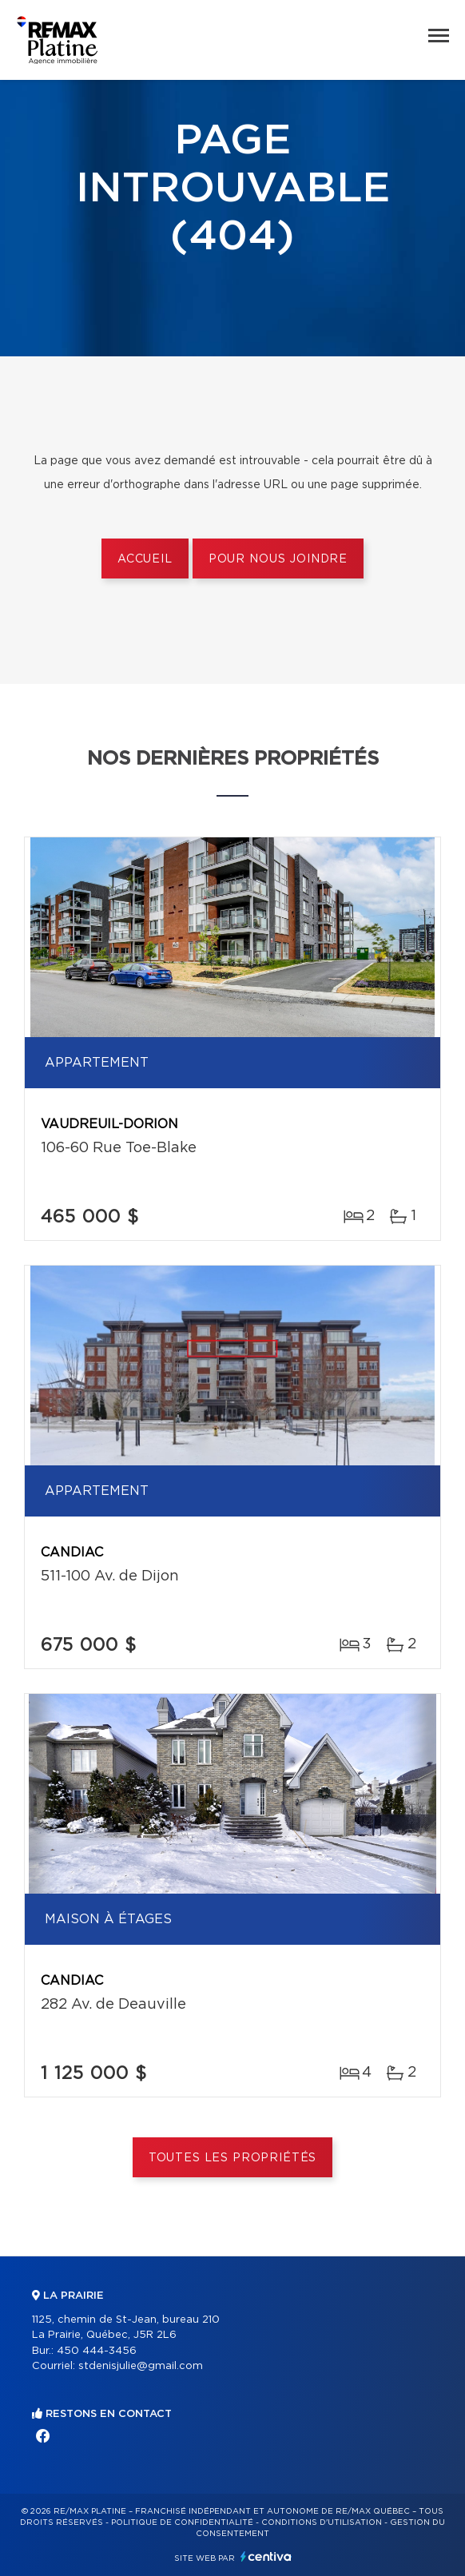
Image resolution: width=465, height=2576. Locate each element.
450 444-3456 (97, 2351)
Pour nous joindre (278, 559)
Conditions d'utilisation (321, 2522)
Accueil (145, 559)
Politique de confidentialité (182, 2522)
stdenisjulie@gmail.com (140, 2366)
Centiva (266, 2556)
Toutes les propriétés (233, 2158)
